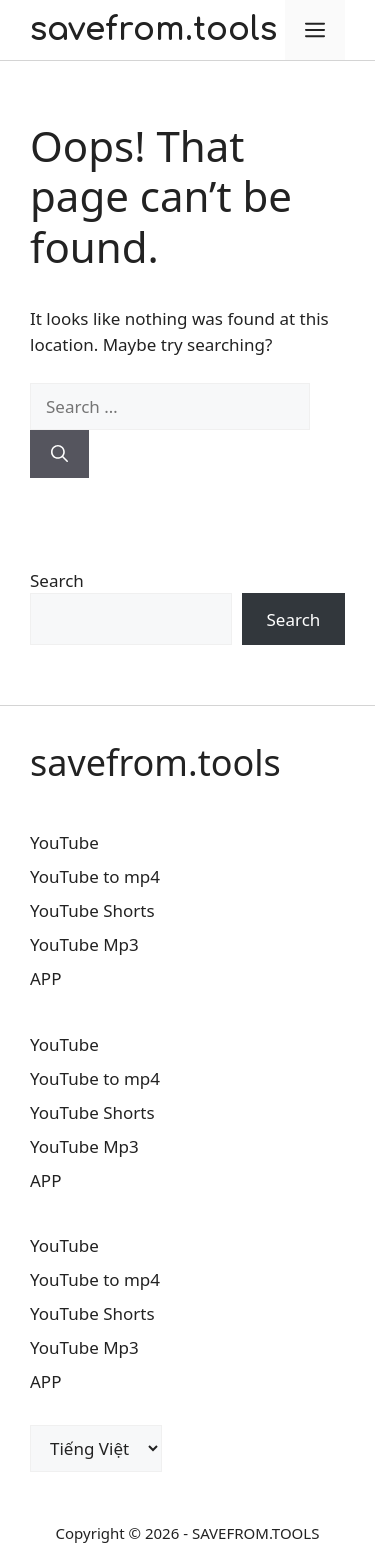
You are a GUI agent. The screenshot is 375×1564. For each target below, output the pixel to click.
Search (57, 580)
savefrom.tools (153, 29)
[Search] (59, 454)
